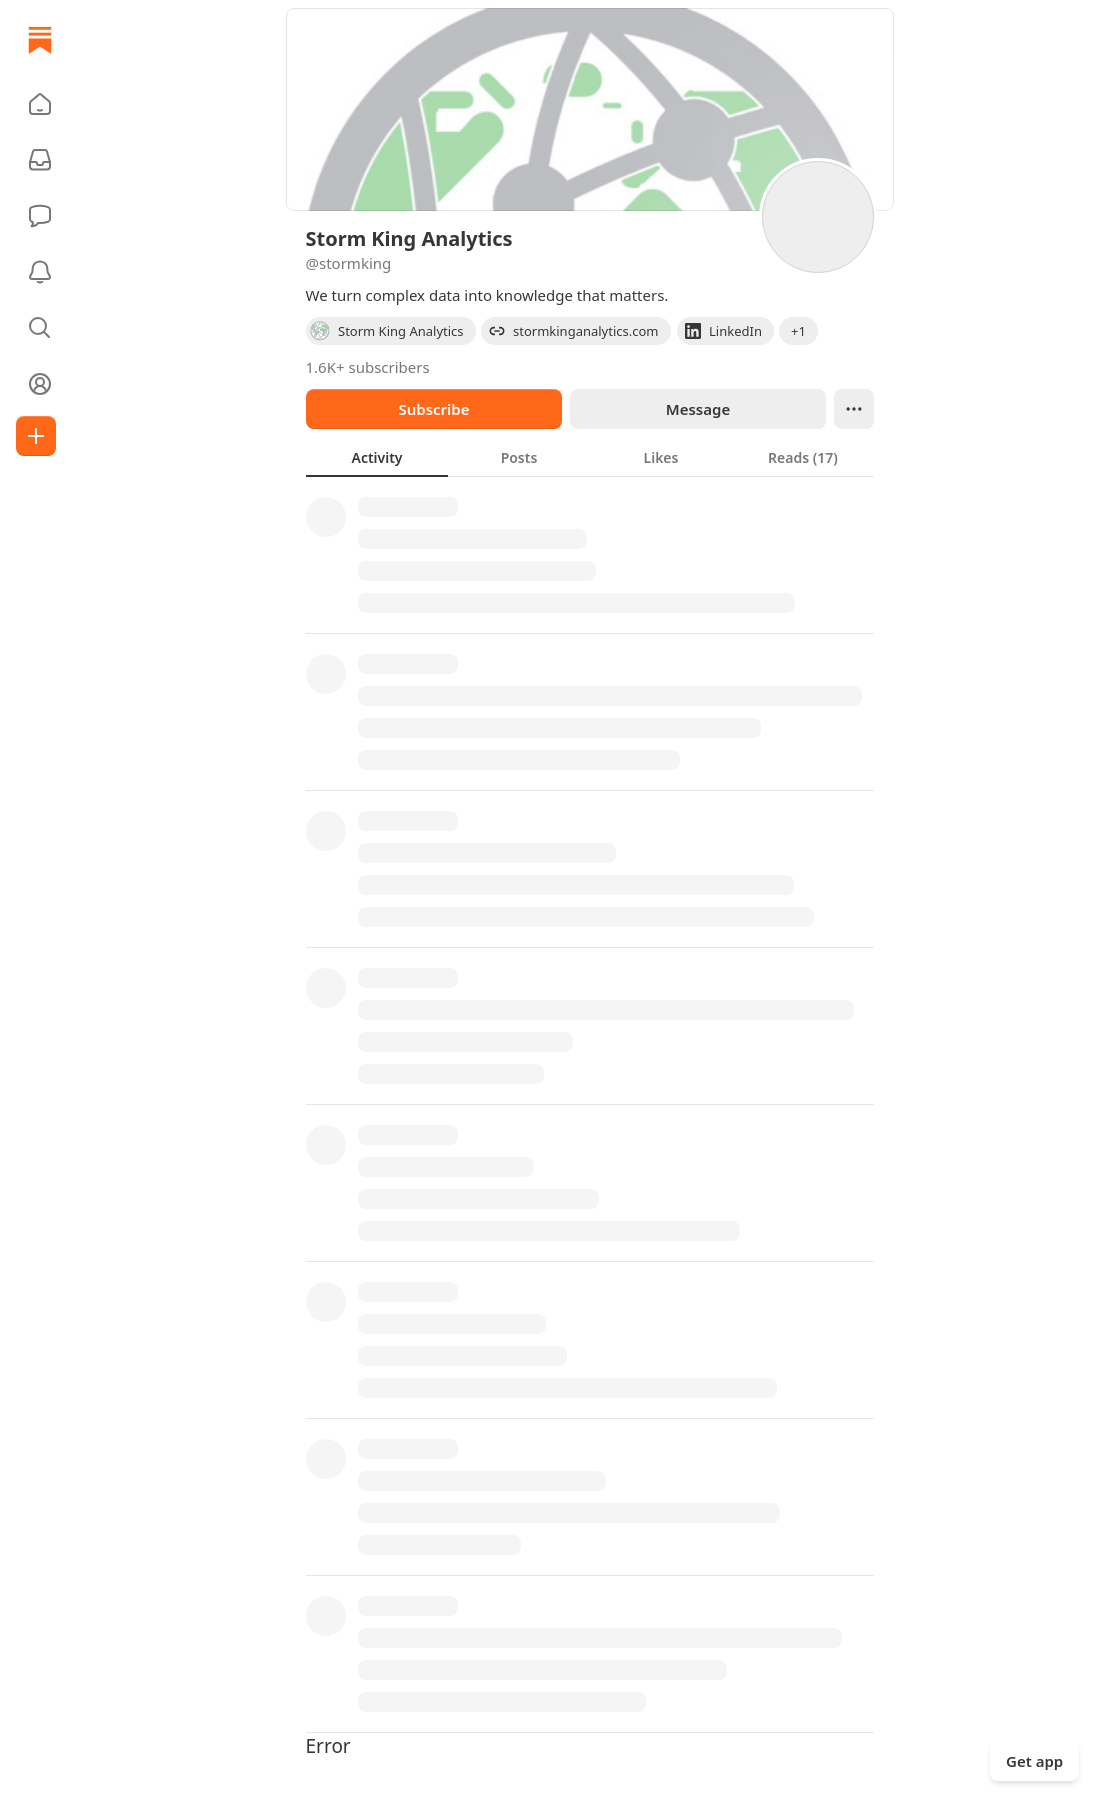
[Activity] (40, 272)
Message (697, 409)
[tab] (377, 457)
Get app (1034, 1761)
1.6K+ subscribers (368, 367)
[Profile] (40, 384)
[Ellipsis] (854, 409)
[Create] (36, 436)
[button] (40, 104)
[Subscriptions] (40, 160)
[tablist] (590, 457)
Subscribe (433, 409)
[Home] (40, 40)
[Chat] (40, 216)
